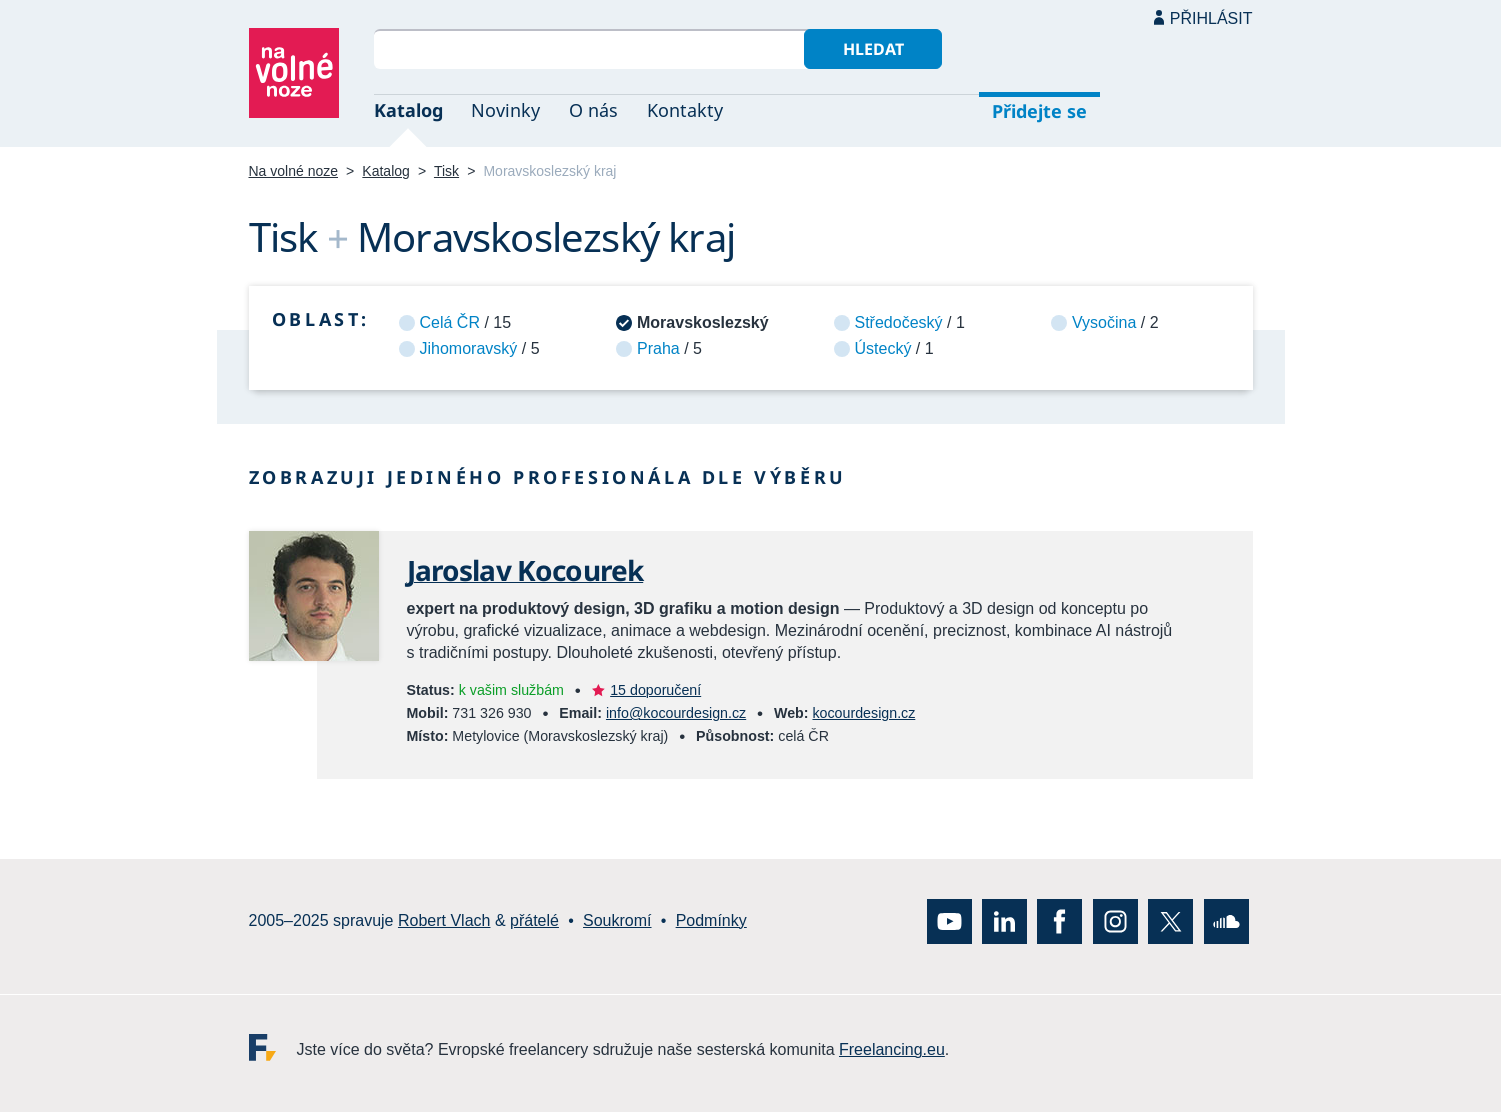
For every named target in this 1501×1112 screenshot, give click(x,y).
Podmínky (711, 920)
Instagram (1115, 921)
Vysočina (1104, 322)
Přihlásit (1211, 18)
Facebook (1059, 921)
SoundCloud (1226, 921)
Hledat (873, 49)
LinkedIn (1004, 921)
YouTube (949, 921)
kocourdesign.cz (863, 713)
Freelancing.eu (273, 1047)
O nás (593, 110)
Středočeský (899, 322)
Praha (658, 348)
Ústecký (883, 348)
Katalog (408, 110)
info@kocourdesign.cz (676, 713)
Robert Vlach (444, 920)
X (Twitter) (1170, 921)
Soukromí (617, 920)
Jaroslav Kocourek (525, 570)
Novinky (505, 110)
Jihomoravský (469, 348)
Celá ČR (450, 322)
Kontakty (685, 110)
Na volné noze (294, 171)
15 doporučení (655, 690)
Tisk (446, 171)
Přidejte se (1039, 111)
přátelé (534, 920)
